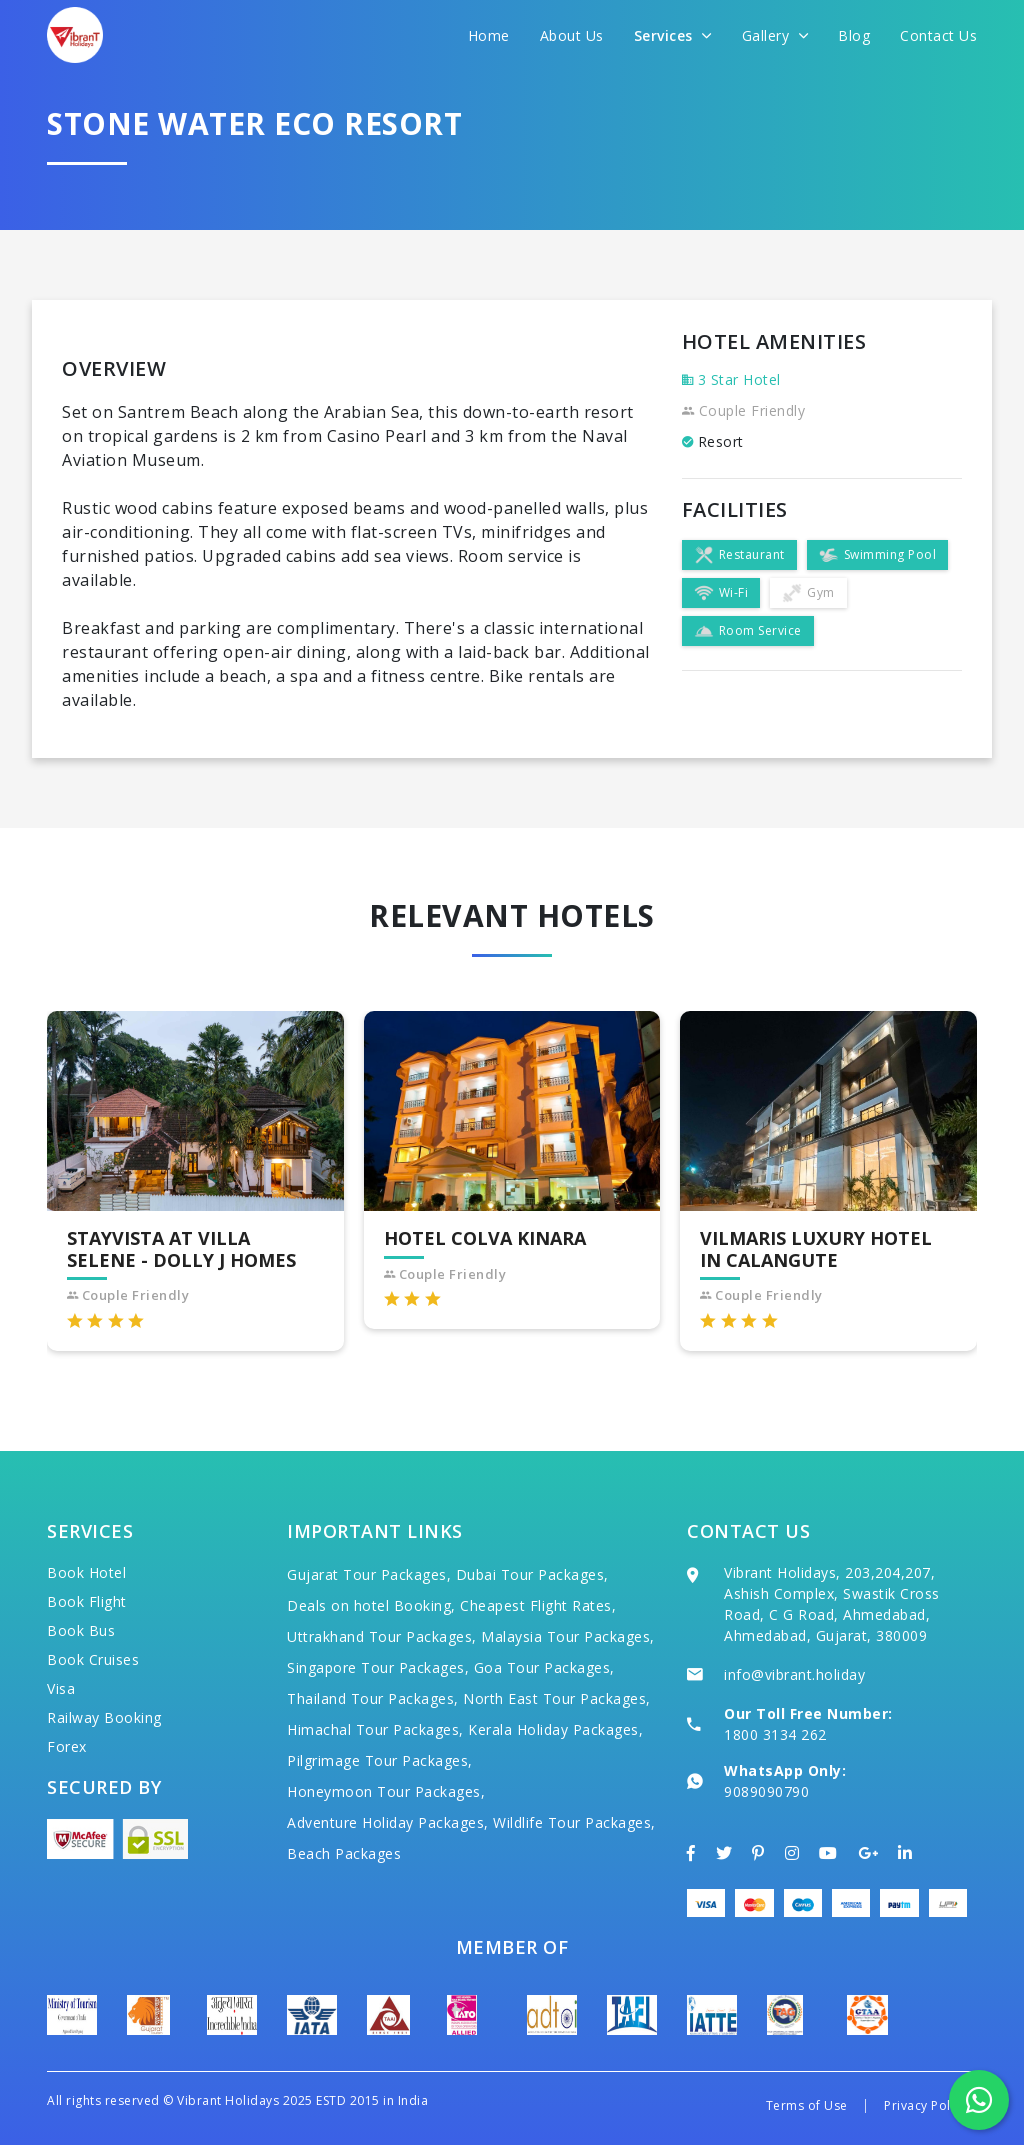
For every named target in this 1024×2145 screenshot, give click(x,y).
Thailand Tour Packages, (373, 1698)
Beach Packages (344, 1853)
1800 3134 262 (775, 1734)
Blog (854, 35)
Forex (67, 1746)
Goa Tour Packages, (544, 1667)
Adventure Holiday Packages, (388, 1822)
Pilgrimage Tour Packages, (380, 1760)
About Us (572, 35)
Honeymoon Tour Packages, (386, 1791)
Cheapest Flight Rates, (538, 1605)
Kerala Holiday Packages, (555, 1729)
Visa (61, 1688)
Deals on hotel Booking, (371, 1605)
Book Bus (81, 1630)
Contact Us (938, 35)
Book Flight (87, 1601)
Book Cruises (93, 1659)
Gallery (775, 35)
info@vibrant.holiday (794, 1674)
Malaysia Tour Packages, (568, 1636)
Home (489, 35)
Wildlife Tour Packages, (574, 1822)
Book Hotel (86, 1572)
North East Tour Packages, (557, 1698)
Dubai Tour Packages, (532, 1574)
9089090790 (766, 1791)
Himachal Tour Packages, (375, 1729)
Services (673, 35)
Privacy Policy (925, 2105)
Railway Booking (104, 1717)
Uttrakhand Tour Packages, (382, 1636)
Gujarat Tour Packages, (369, 1574)
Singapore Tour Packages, (378, 1667)
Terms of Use (807, 2105)
